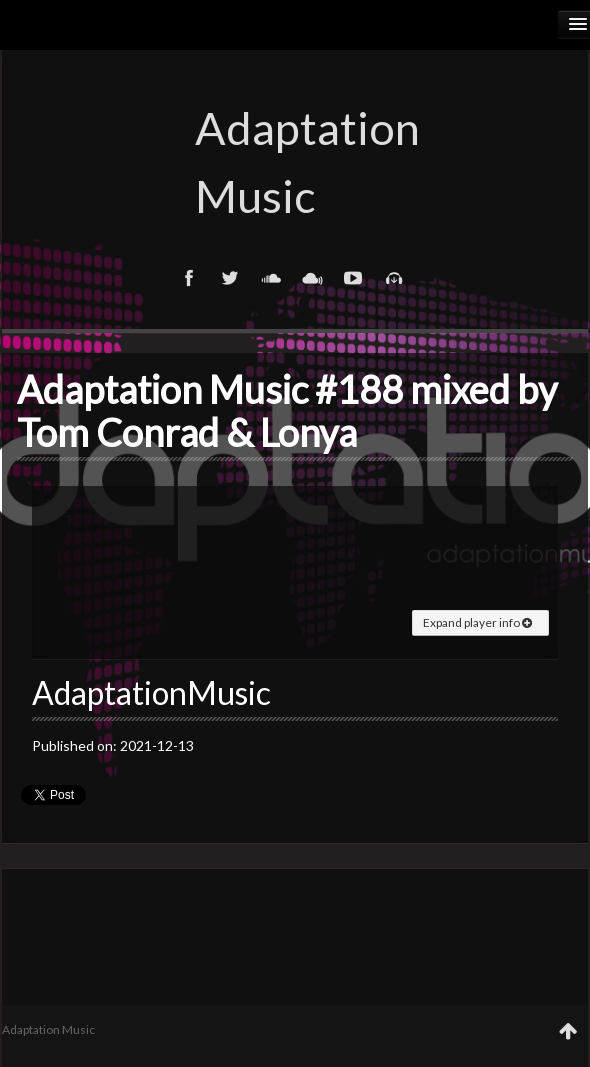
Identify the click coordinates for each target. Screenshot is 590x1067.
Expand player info (477, 622)
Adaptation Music (295, 162)
